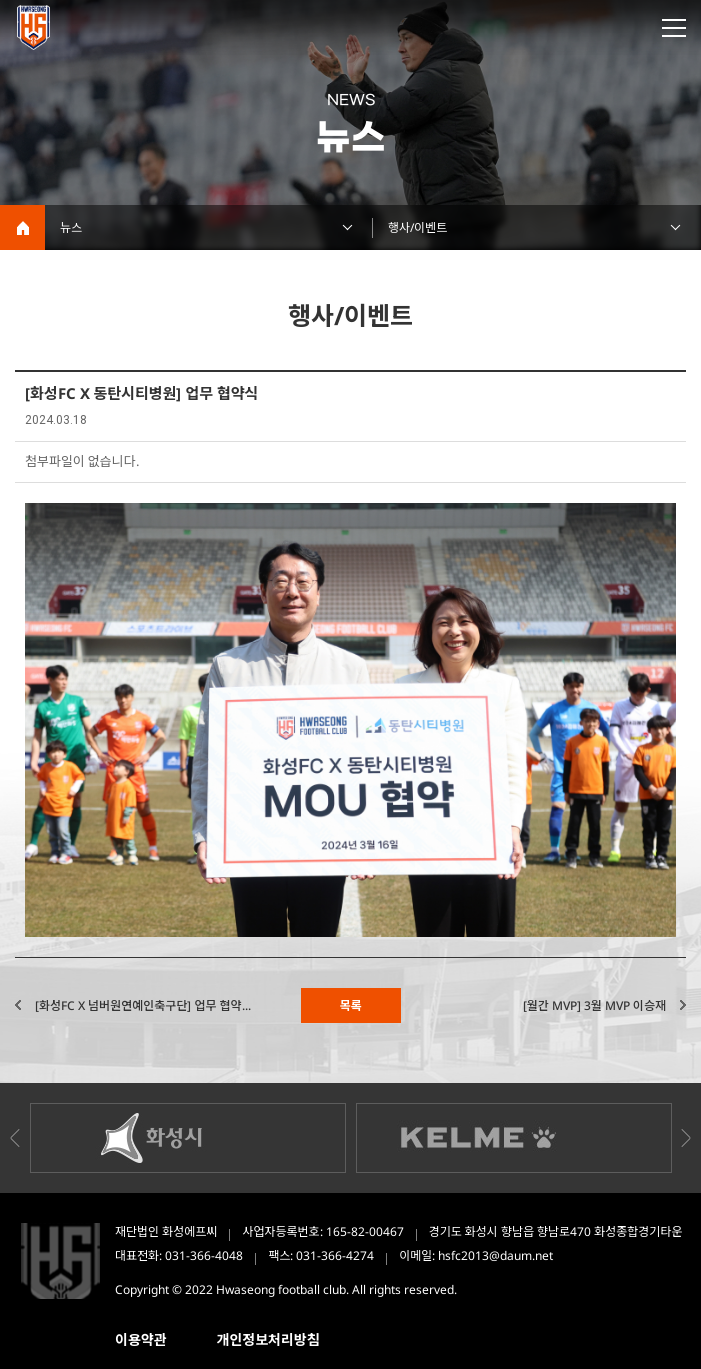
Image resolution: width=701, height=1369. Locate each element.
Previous (15, 1138)
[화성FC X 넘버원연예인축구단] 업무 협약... (143, 1005)
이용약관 (141, 1339)
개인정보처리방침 (268, 1339)
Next (686, 1138)
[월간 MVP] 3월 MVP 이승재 (594, 1005)
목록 (350, 1005)
